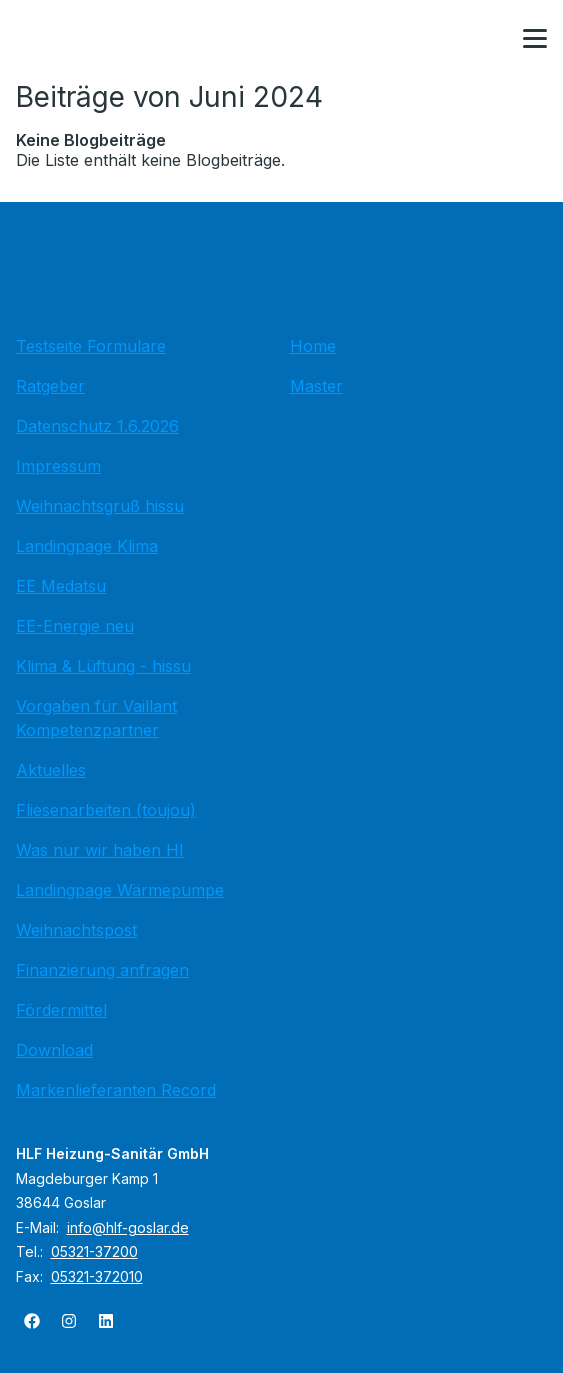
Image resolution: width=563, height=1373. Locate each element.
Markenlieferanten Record (116, 1090)
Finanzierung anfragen (102, 970)
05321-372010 (97, 1276)
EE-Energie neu (75, 626)
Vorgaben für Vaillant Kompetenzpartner (96, 718)
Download (54, 1050)
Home (313, 346)
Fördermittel (61, 1010)
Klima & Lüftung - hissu (103, 666)
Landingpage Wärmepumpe (120, 890)
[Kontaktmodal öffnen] (487, 40)
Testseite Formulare (91, 346)
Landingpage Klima (87, 546)
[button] (535, 39)
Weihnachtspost (76, 930)
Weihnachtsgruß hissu (100, 506)
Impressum (58, 466)
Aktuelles (51, 770)
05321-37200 (94, 1251)
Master (316, 386)
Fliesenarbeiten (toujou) (106, 810)
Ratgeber (50, 386)
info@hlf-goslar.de (128, 1227)
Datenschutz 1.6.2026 (97, 426)
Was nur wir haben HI (100, 850)
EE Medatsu (61, 586)
